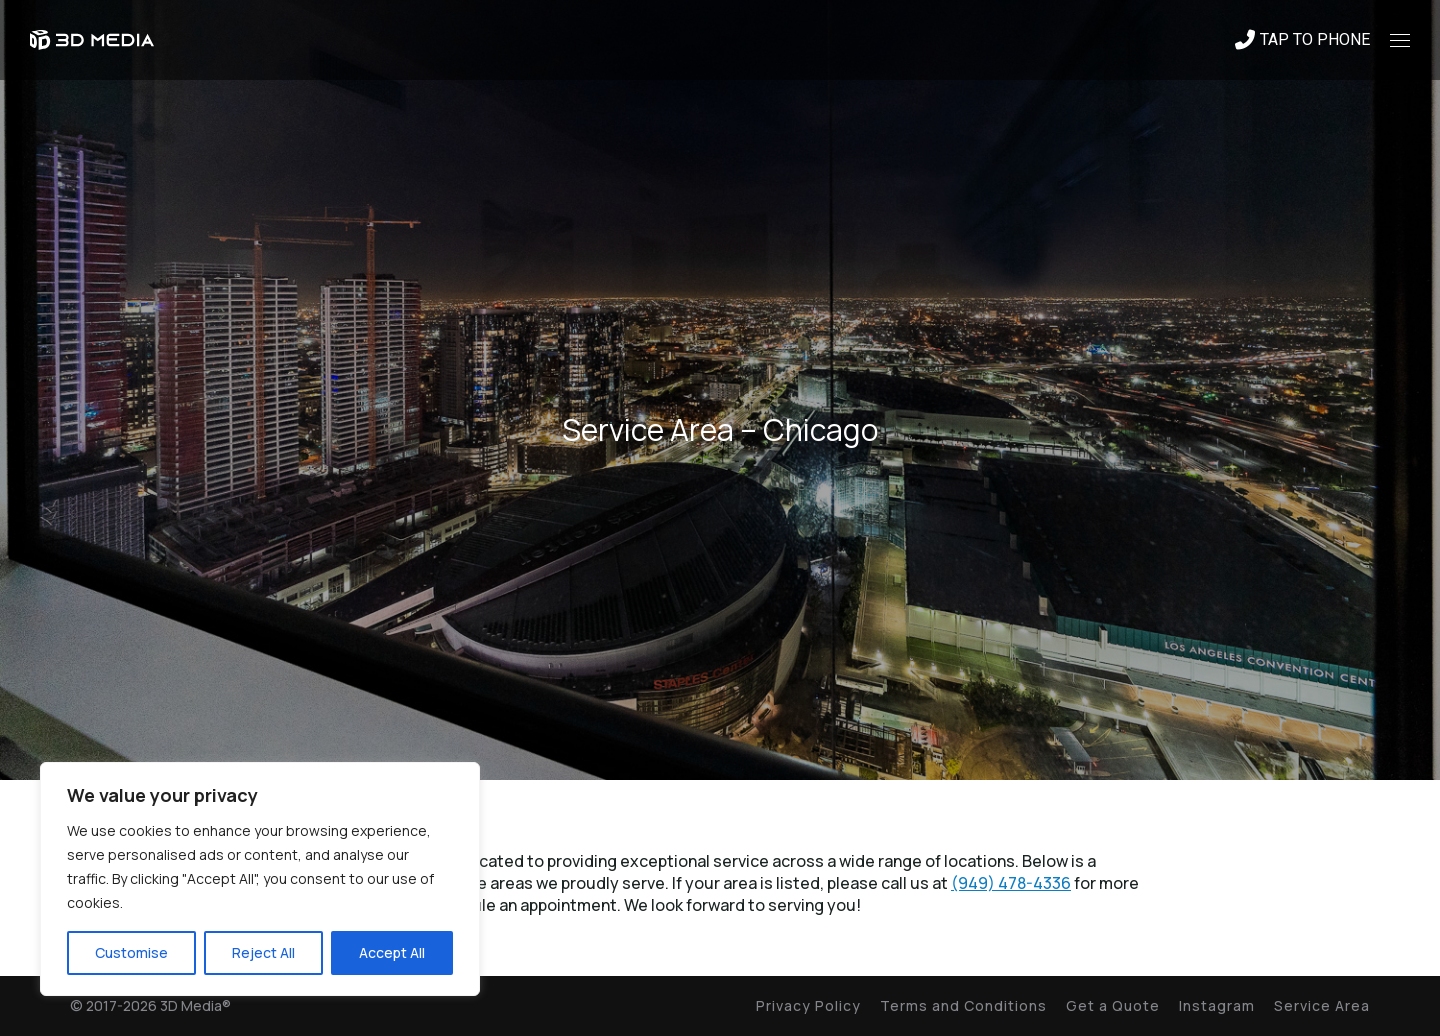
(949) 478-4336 (1011, 883)
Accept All (392, 952)
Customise (131, 952)
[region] (260, 879)
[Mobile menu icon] (1400, 40)
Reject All (263, 952)
